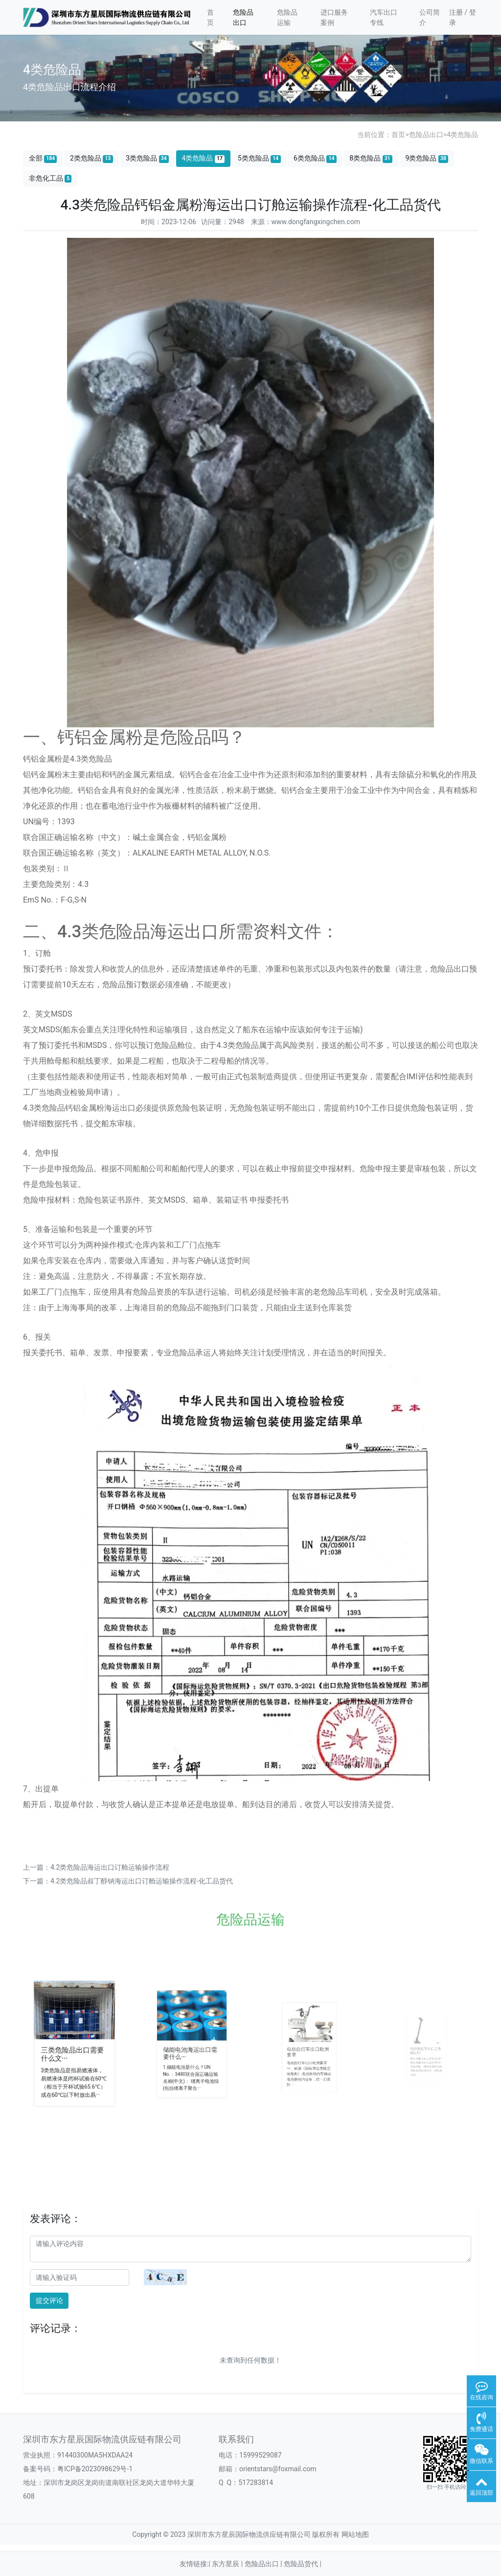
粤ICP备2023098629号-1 (95, 2469)
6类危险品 (315, 158)
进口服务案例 (334, 17)
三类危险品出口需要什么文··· (73, 2050)
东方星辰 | (228, 2564)
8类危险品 (370, 158)
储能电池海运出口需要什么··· (191, 2050)
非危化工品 (50, 178)
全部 (43, 158)
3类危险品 (147, 158)
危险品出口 (243, 17)
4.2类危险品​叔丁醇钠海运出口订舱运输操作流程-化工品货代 (141, 1881)
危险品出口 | (264, 2564)
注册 (456, 12)
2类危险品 (91, 158)
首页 (210, 17)
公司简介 (429, 17)
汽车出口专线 (383, 17)
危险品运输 (287, 17)
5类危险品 (259, 158)
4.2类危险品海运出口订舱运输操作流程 (109, 1867)
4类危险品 (462, 135)
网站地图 (355, 2534)
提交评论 (49, 2300)
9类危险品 (427, 158)
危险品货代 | (302, 2564)
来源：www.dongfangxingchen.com (305, 222)
